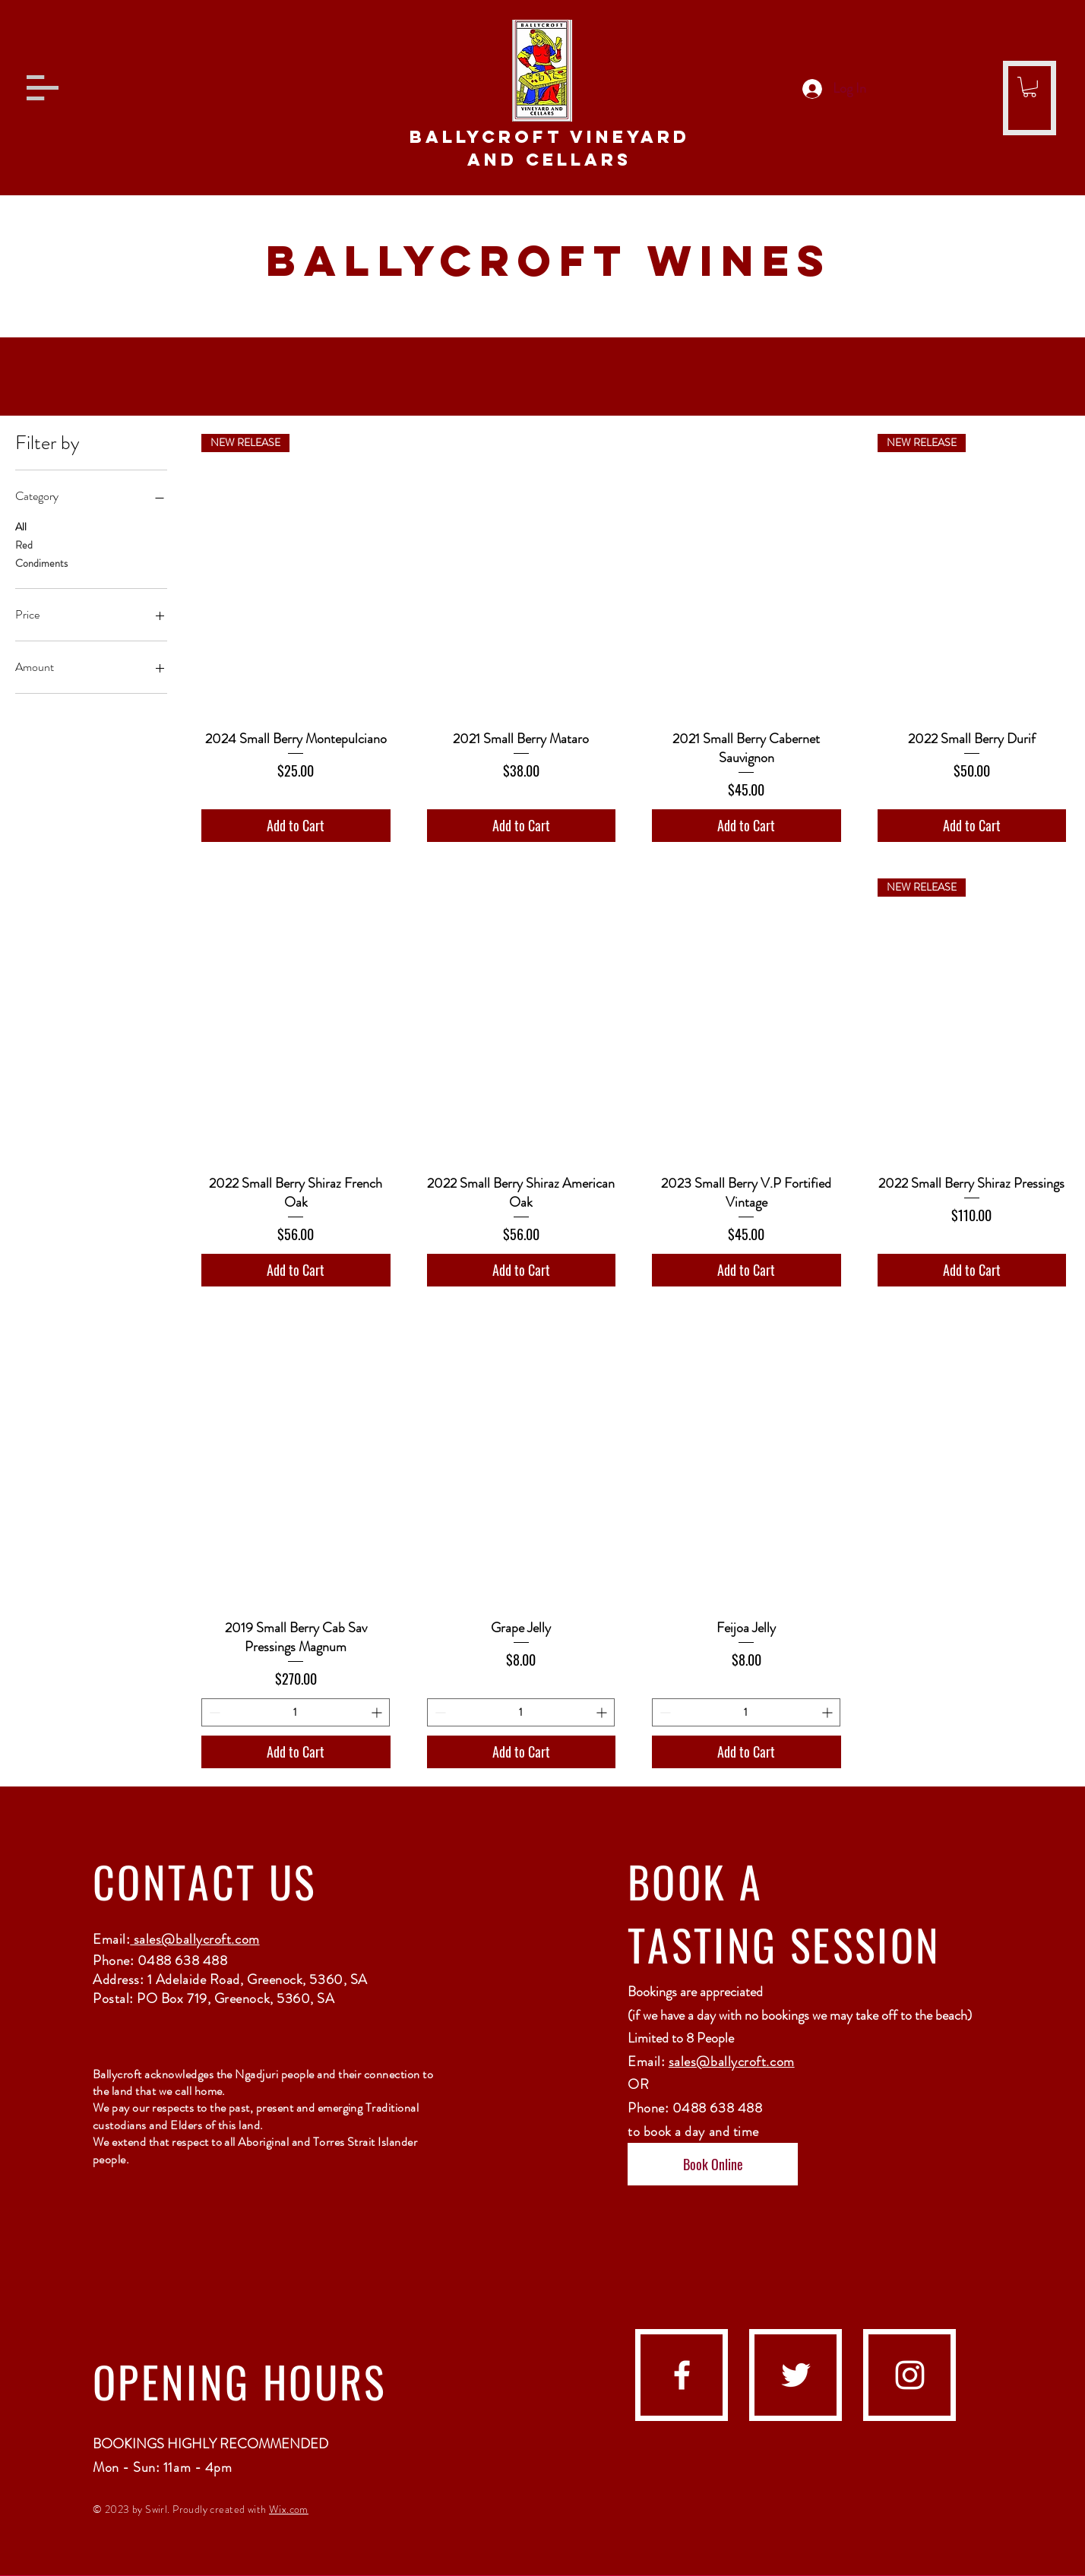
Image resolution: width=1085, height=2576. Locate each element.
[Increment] (378, 1712)
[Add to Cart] (296, 825)
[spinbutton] (296, 1712)
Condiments (41, 563)
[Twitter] (796, 2375)
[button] (43, 87)
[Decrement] (213, 1712)
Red (24, 544)
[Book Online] (713, 2164)
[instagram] (909, 2375)
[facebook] (682, 2375)
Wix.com (288, 2509)
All (21, 526)
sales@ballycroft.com (194, 1939)
